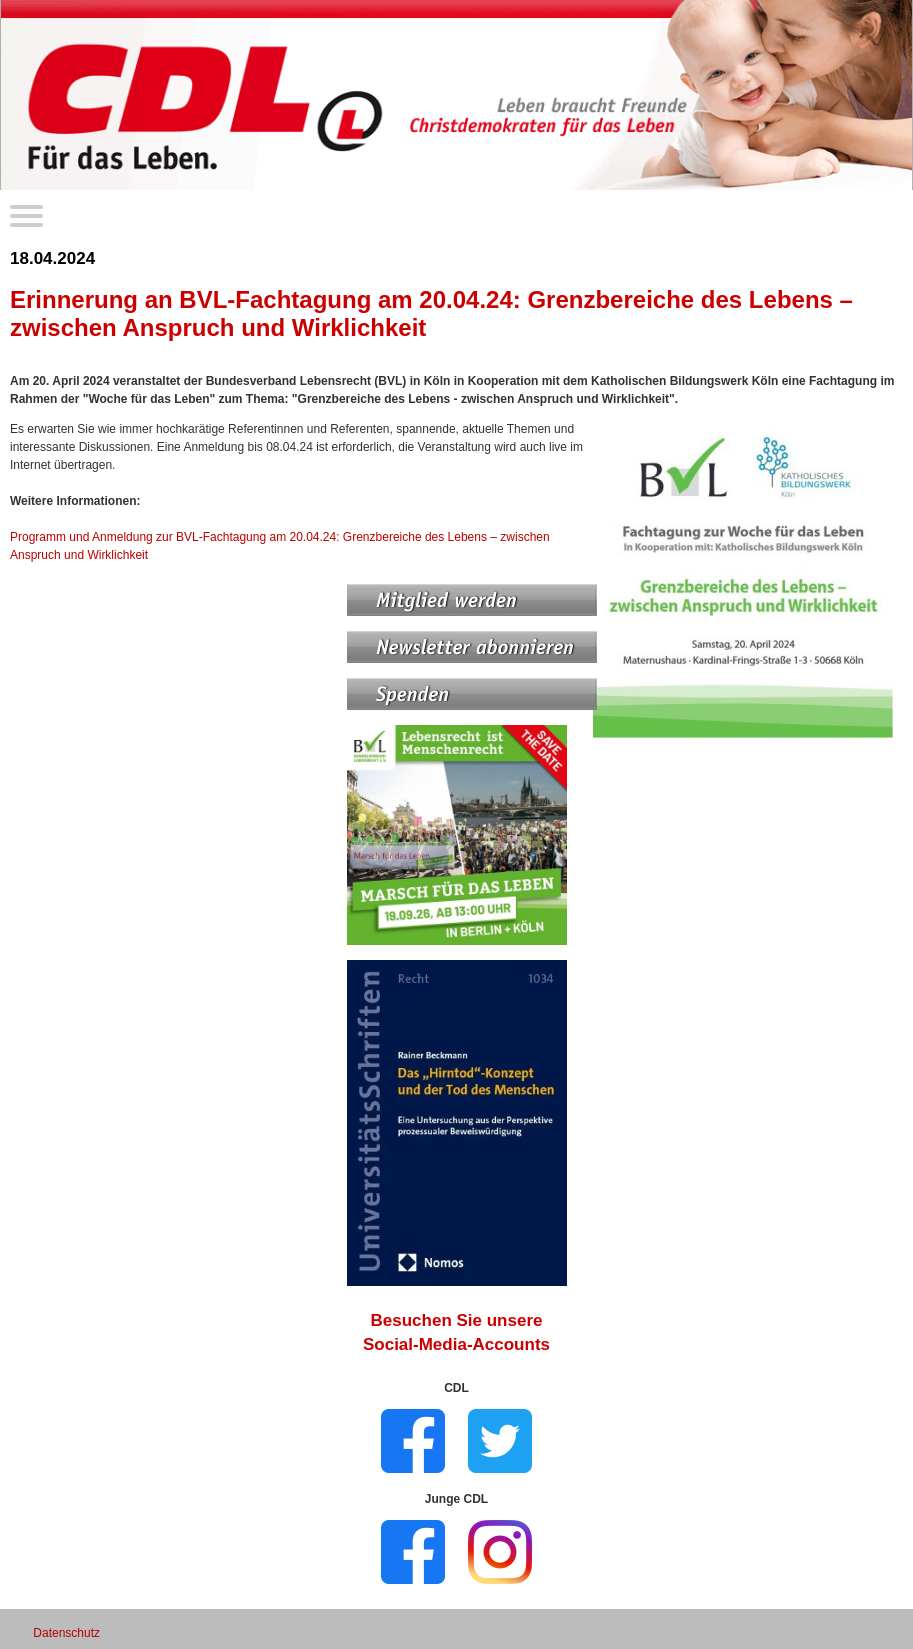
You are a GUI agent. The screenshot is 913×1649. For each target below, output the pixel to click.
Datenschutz (66, 1633)
